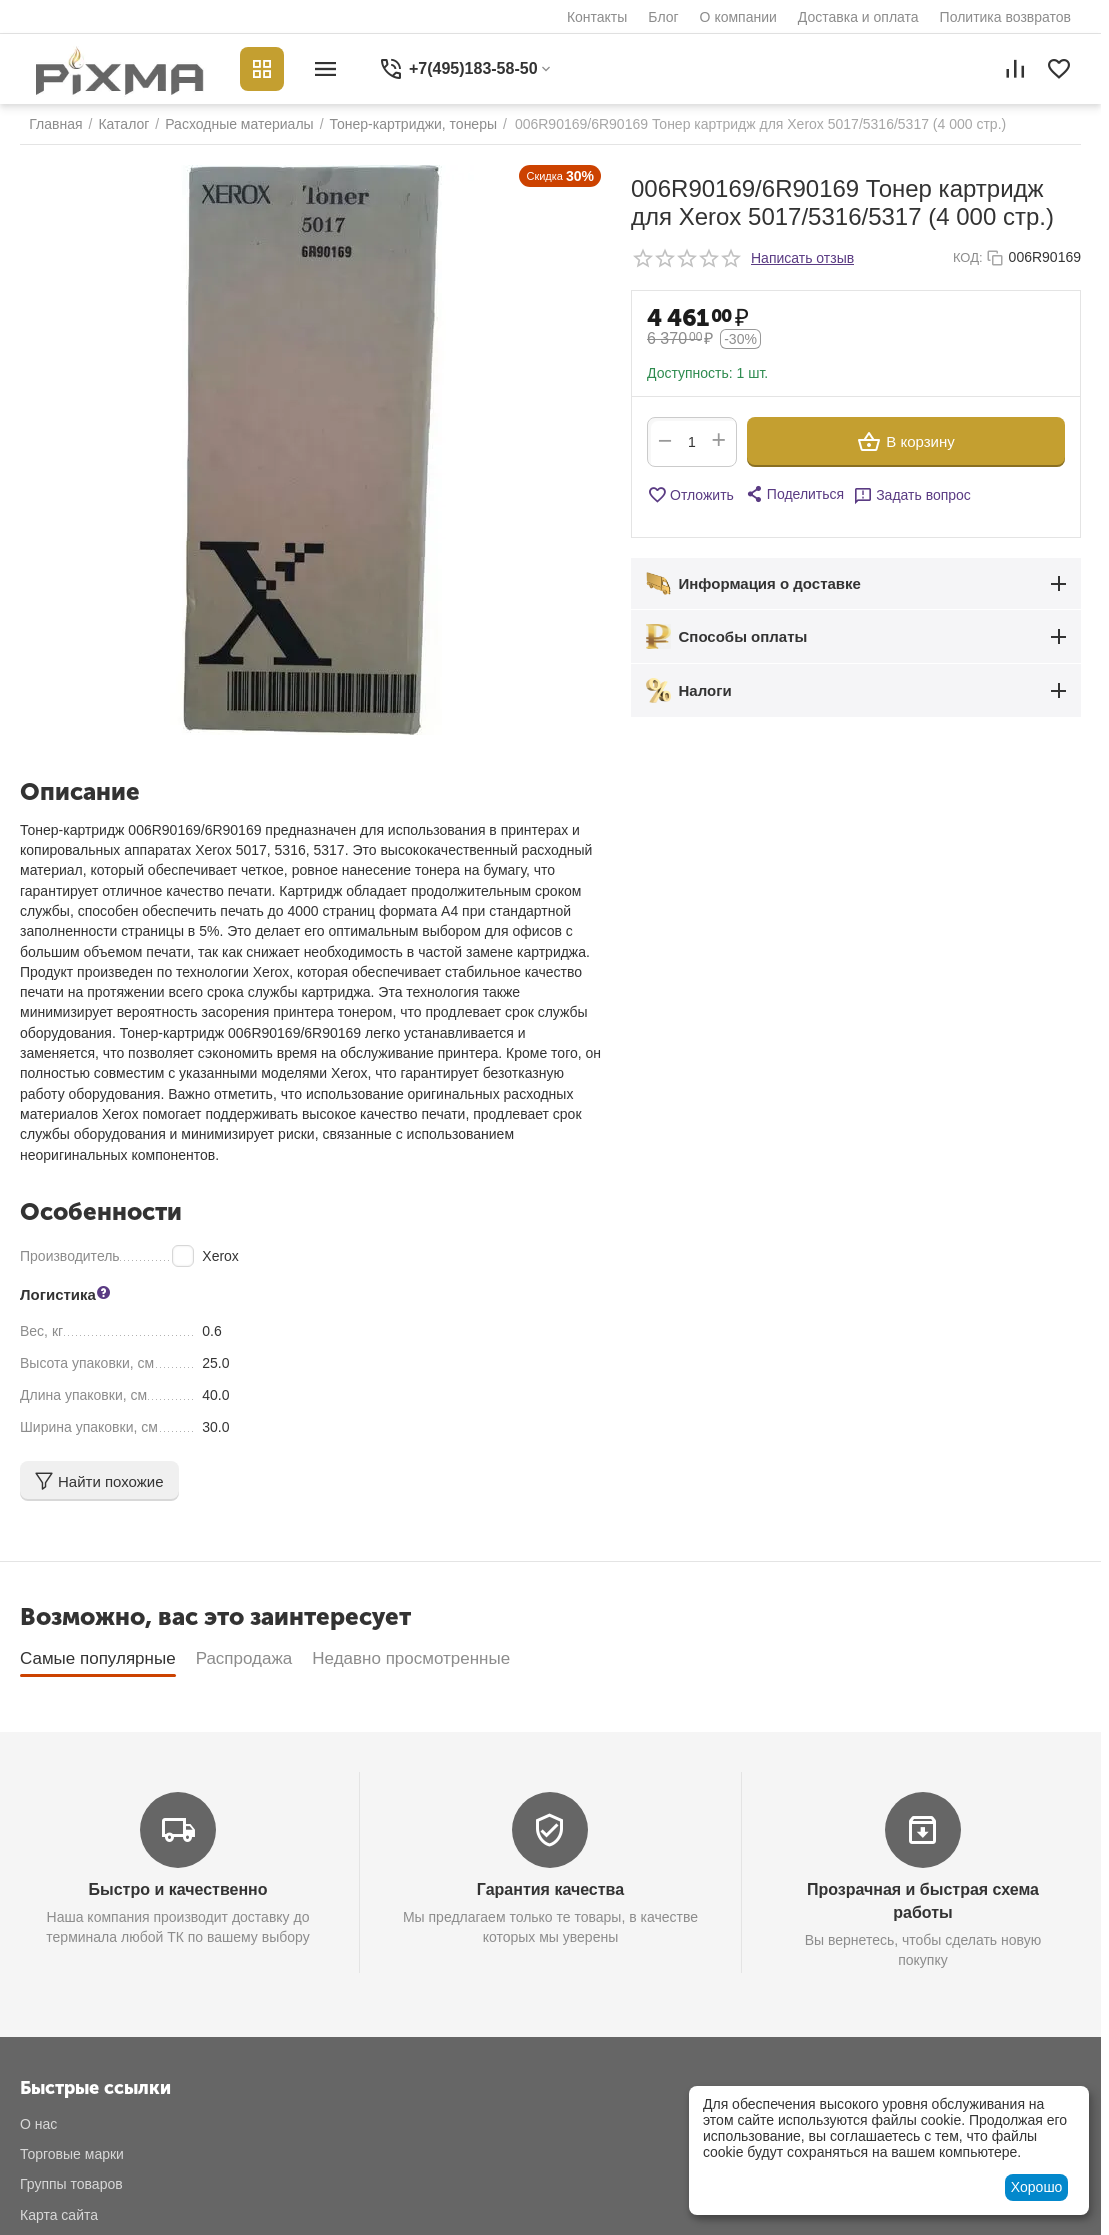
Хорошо (1037, 2187)
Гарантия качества (550, 1889)
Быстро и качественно (178, 1889)
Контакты (597, 17)
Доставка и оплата (858, 17)
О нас (38, 2124)
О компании (738, 17)
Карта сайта (59, 2215)
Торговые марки (72, 2154)
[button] (794, 494)
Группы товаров (71, 2184)
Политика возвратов (1005, 17)
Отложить (690, 495)
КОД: (968, 257)
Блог (663, 17)
